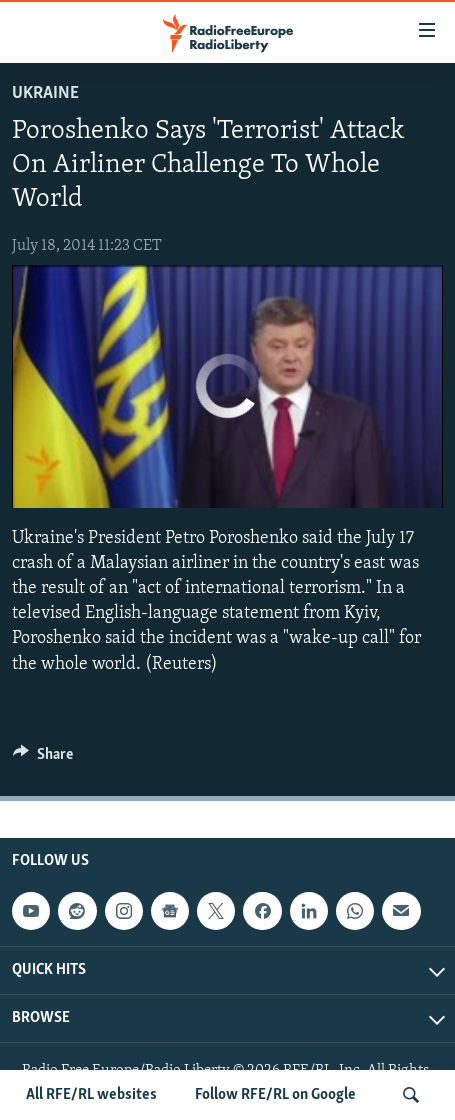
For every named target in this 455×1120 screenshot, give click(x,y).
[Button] (43, 759)
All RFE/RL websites (91, 1095)
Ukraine (45, 93)
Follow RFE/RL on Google (275, 1095)
